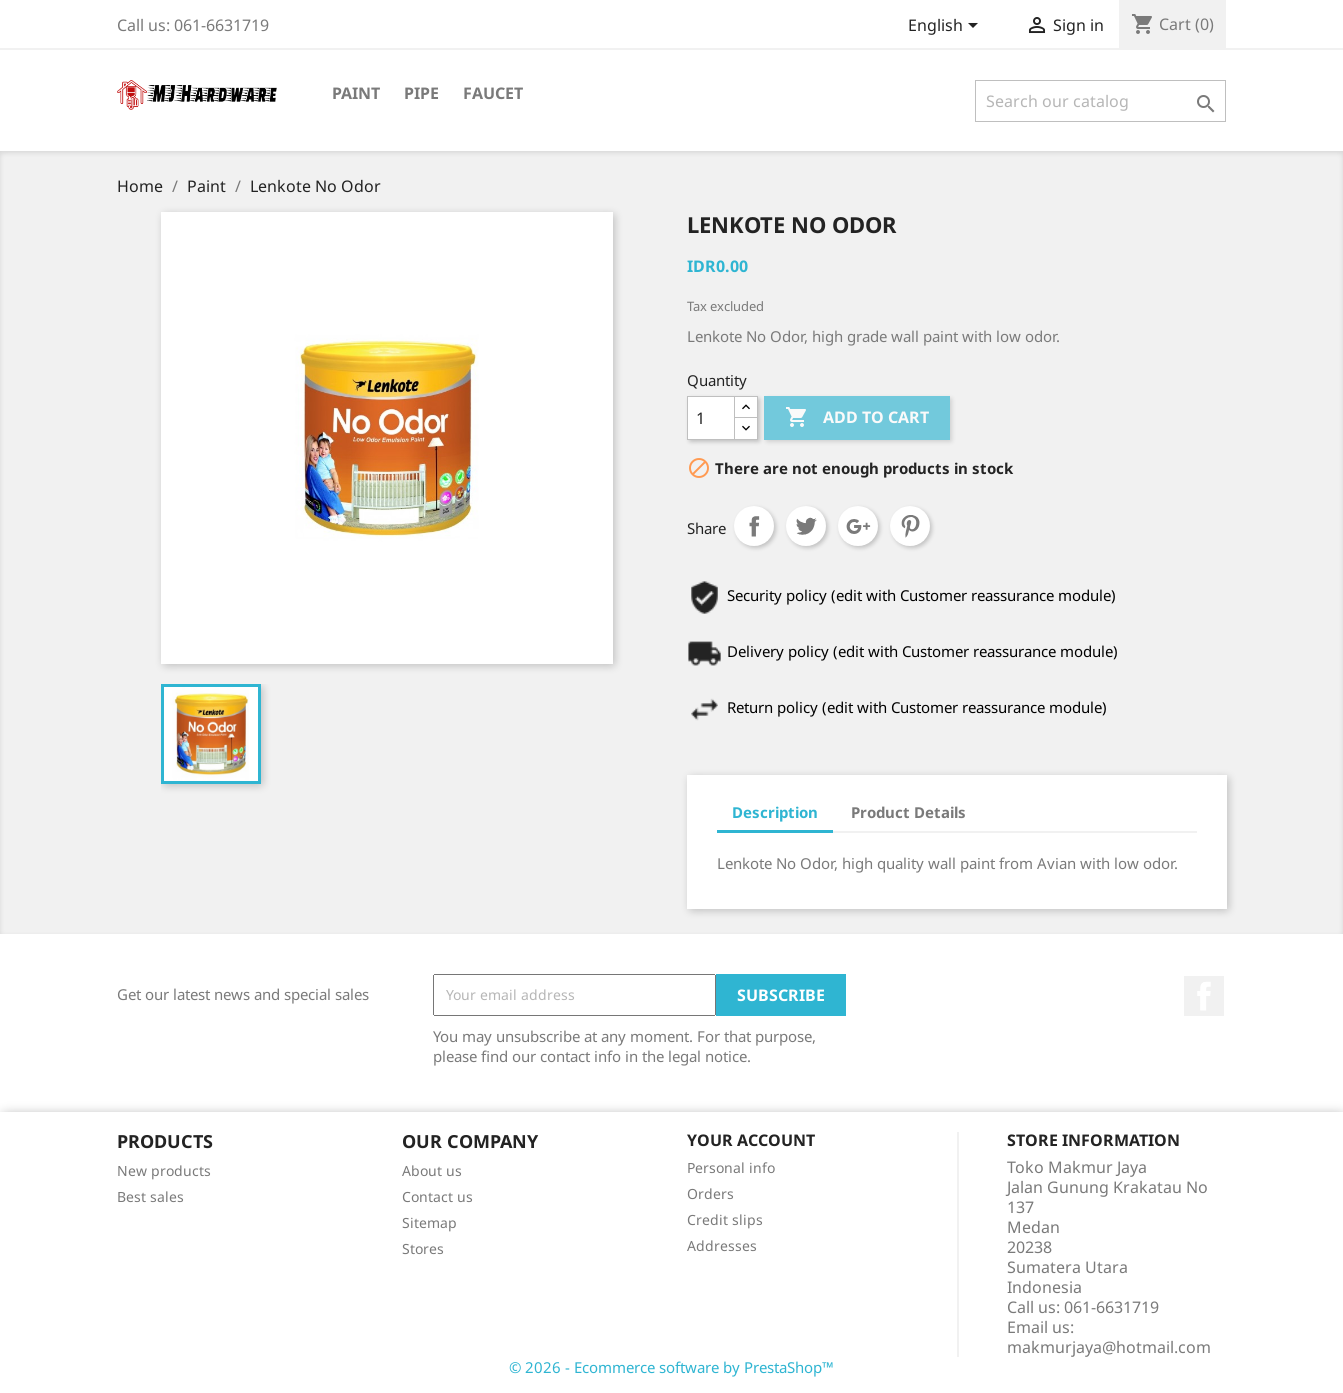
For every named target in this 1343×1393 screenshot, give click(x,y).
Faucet (493, 93)
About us (432, 1170)
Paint (356, 93)
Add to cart (857, 418)
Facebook (1204, 996)
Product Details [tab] (908, 812)
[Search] (1100, 101)
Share (754, 526)
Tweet (806, 526)
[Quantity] (711, 418)
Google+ (858, 526)
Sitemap (429, 1222)
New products (164, 1170)
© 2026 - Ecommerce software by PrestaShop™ (671, 1367)
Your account (751, 1140)
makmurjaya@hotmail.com (1109, 1347)
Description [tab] (775, 812)
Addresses (722, 1245)
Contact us (437, 1196)
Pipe (421, 93)
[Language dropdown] (946, 27)
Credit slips (725, 1219)
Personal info (731, 1167)
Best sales (150, 1196)
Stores (423, 1248)
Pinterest (910, 526)
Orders (710, 1193)
